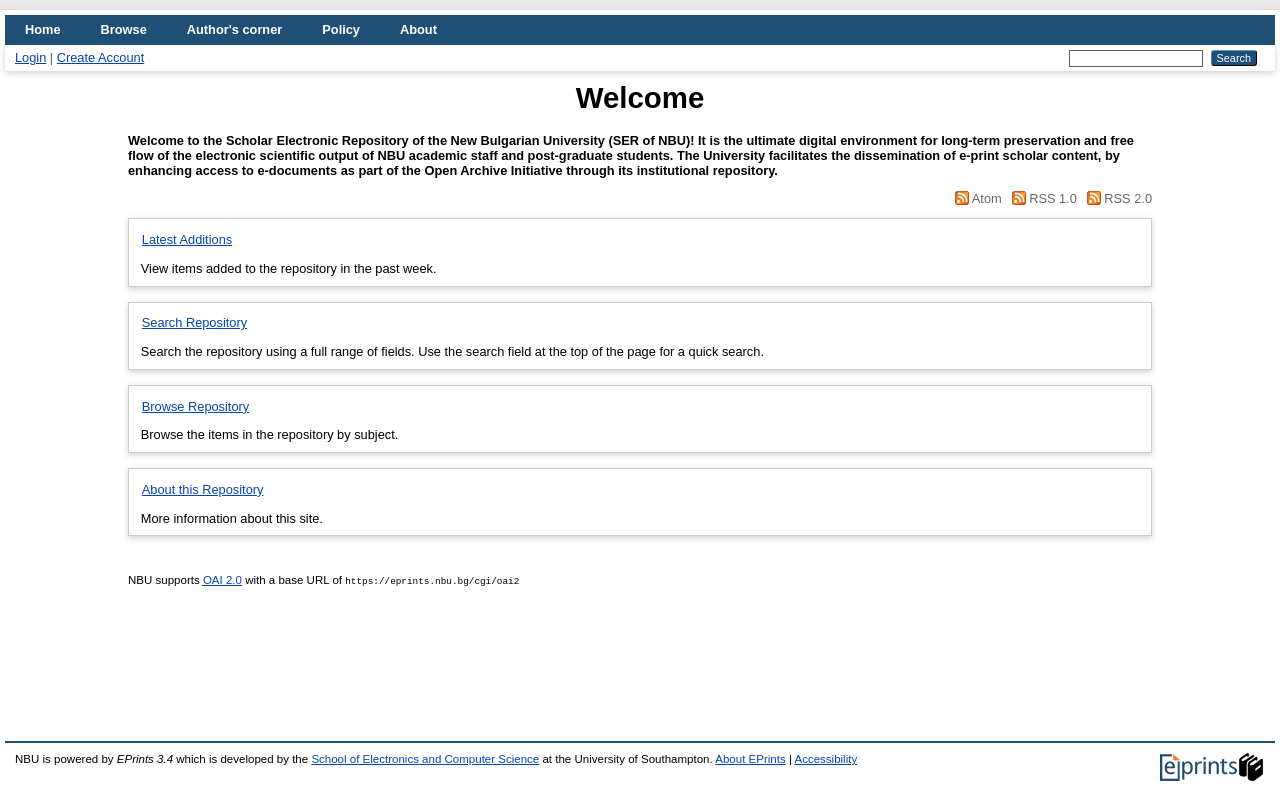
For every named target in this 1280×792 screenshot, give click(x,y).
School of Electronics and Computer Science (425, 759)
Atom (977, 198)
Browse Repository (195, 406)
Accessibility (825, 759)
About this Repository (203, 489)
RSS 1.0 (1042, 198)
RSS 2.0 (1116, 198)
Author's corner (234, 29)
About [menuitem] (418, 29)
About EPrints (750, 759)
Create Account (101, 57)
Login (30, 57)
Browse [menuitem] (124, 29)
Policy (341, 29)
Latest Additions (187, 239)
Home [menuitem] (43, 29)
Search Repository (194, 322)
